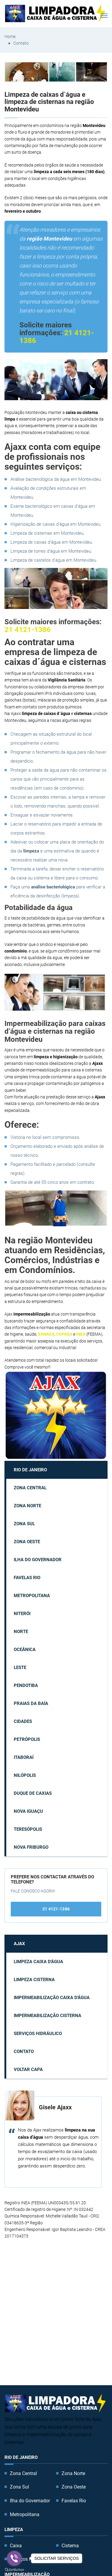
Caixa (16, 2545)
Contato (21, 43)
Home (10, 36)
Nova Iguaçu (28, 1811)
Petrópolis (27, 1739)
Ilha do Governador (38, 1559)
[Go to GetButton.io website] (14, 2570)
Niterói (22, 1613)
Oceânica (25, 1649)
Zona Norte (27, 1505)
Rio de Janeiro (30, 1470)
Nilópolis (25, 1775)
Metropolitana (32, 1595)
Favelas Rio (27, 1577)
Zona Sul (24, 1523)
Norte (21, 1631)
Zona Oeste (27, 1541)
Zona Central (30, 1487)
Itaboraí (23, 1757)
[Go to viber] (14, 2558)
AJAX (19, 1943)
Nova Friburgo (31, 1847)
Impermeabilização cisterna (47, 2015)
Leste (20, 1667)
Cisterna (70, 2545)
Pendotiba (26, 1685)
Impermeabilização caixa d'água (52, 1997)
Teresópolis (28, 1829)
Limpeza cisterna (34, 1979)
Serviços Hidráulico (38, 2033)
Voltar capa (28, 2069)
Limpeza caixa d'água (38, 1961)
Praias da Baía (31, 1703)
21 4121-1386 (27, 629)
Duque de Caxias (33, 1793)
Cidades (23, 1721)
